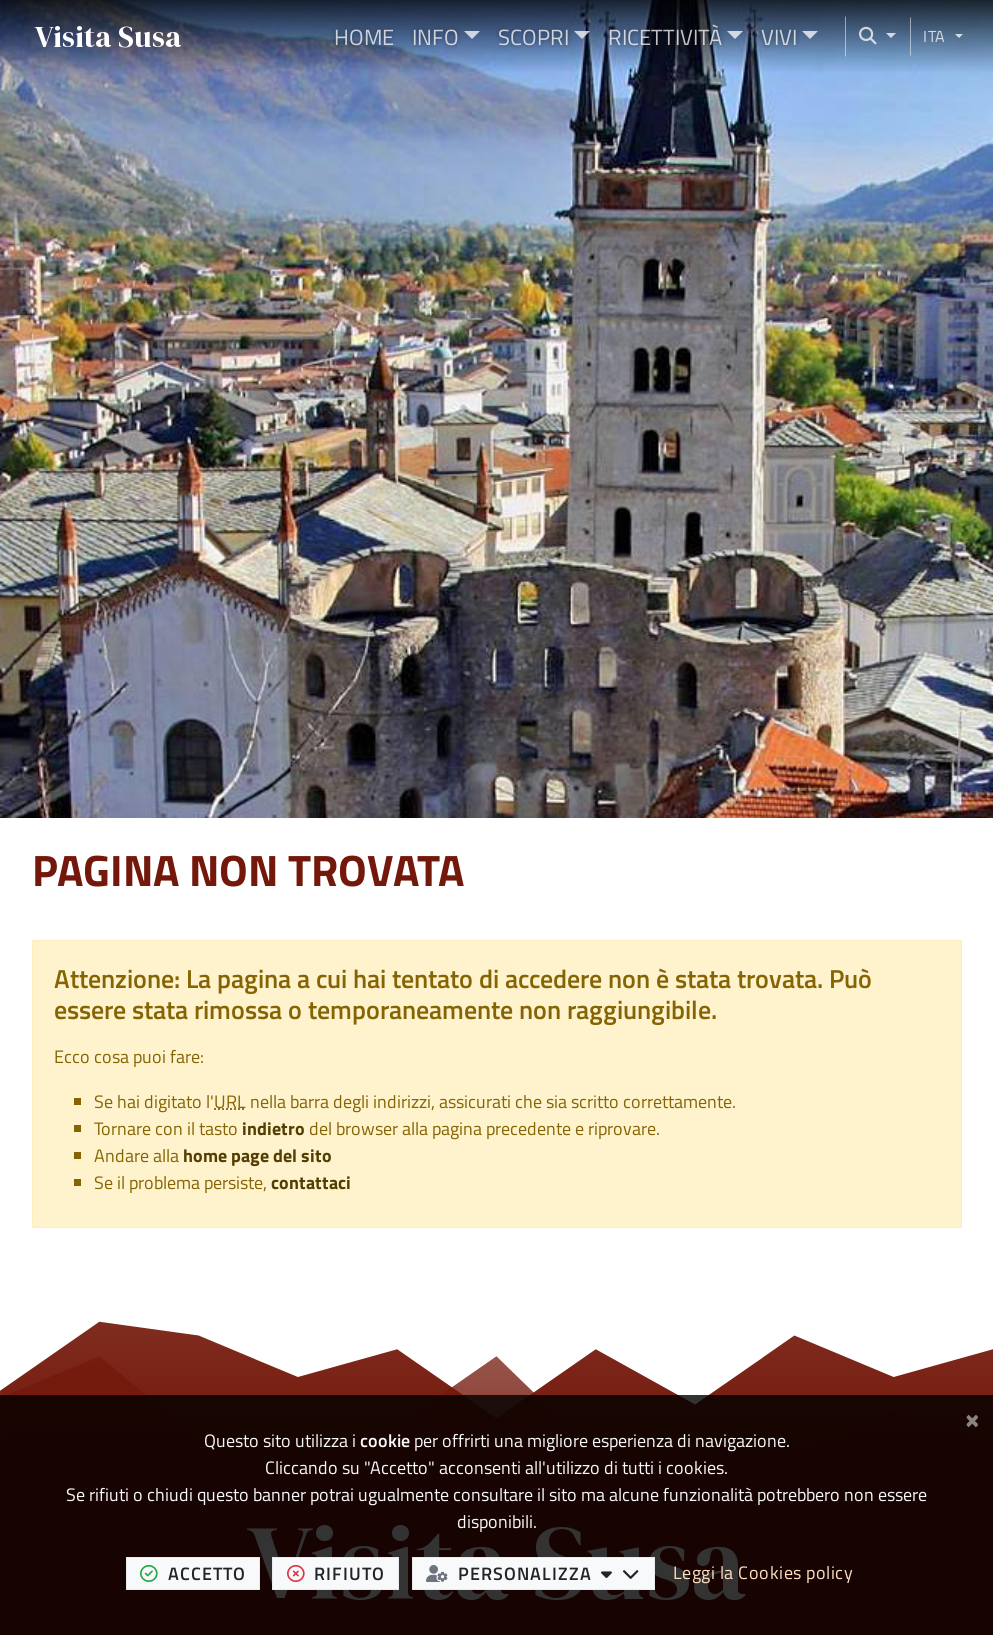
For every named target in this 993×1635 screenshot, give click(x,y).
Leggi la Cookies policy (763, 1572)
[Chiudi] (972, 1417)
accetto (200, 1573)
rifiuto (343, 1573)
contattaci (311, 1182)
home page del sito (257, 1155)
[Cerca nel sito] (871, 36)
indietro (273, 1128)
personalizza (540, 1573)
